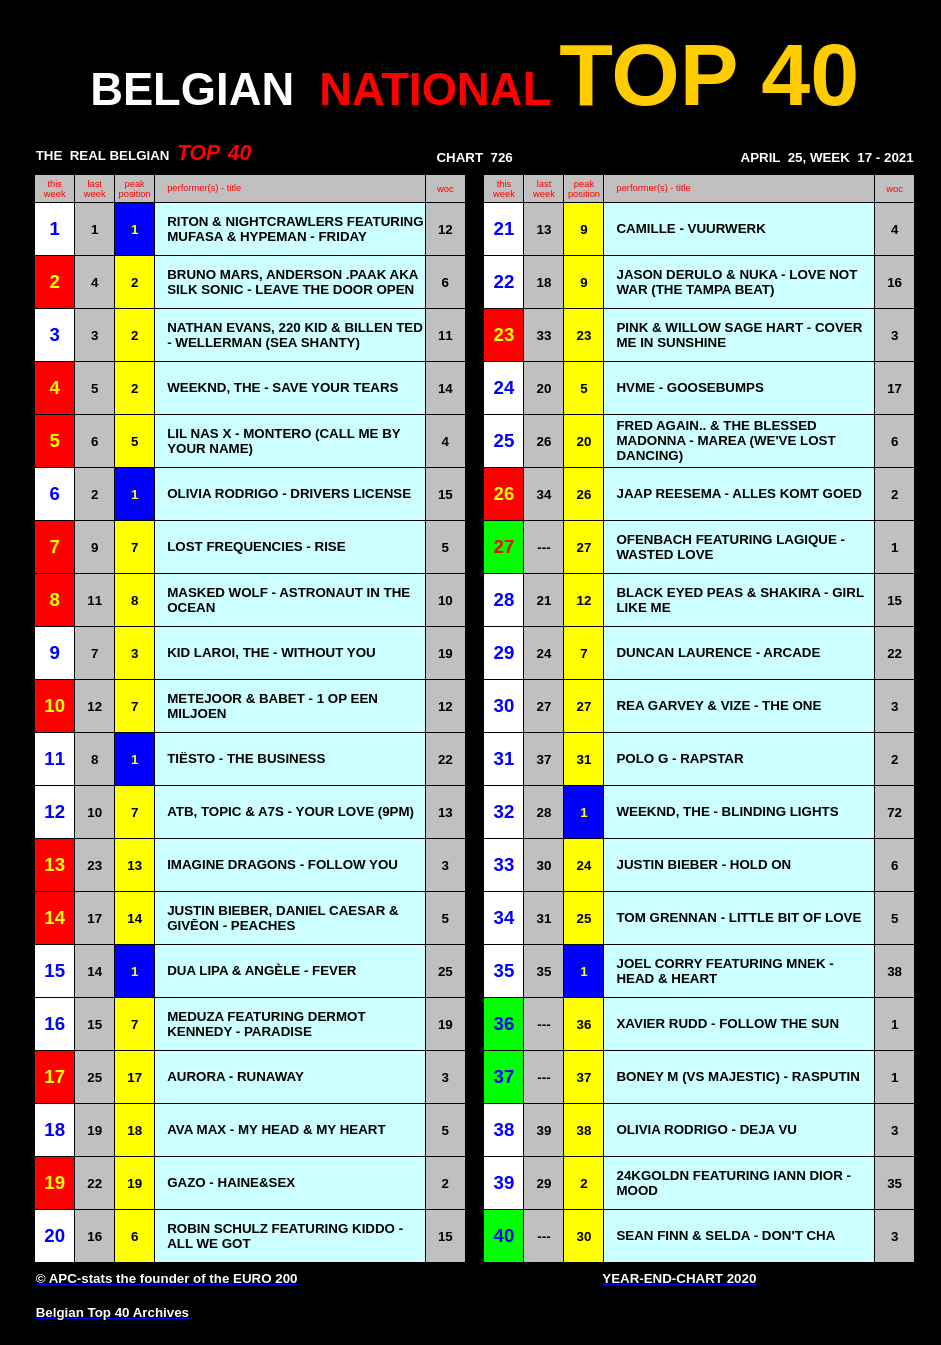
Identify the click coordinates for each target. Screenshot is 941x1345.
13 (544, 229)
